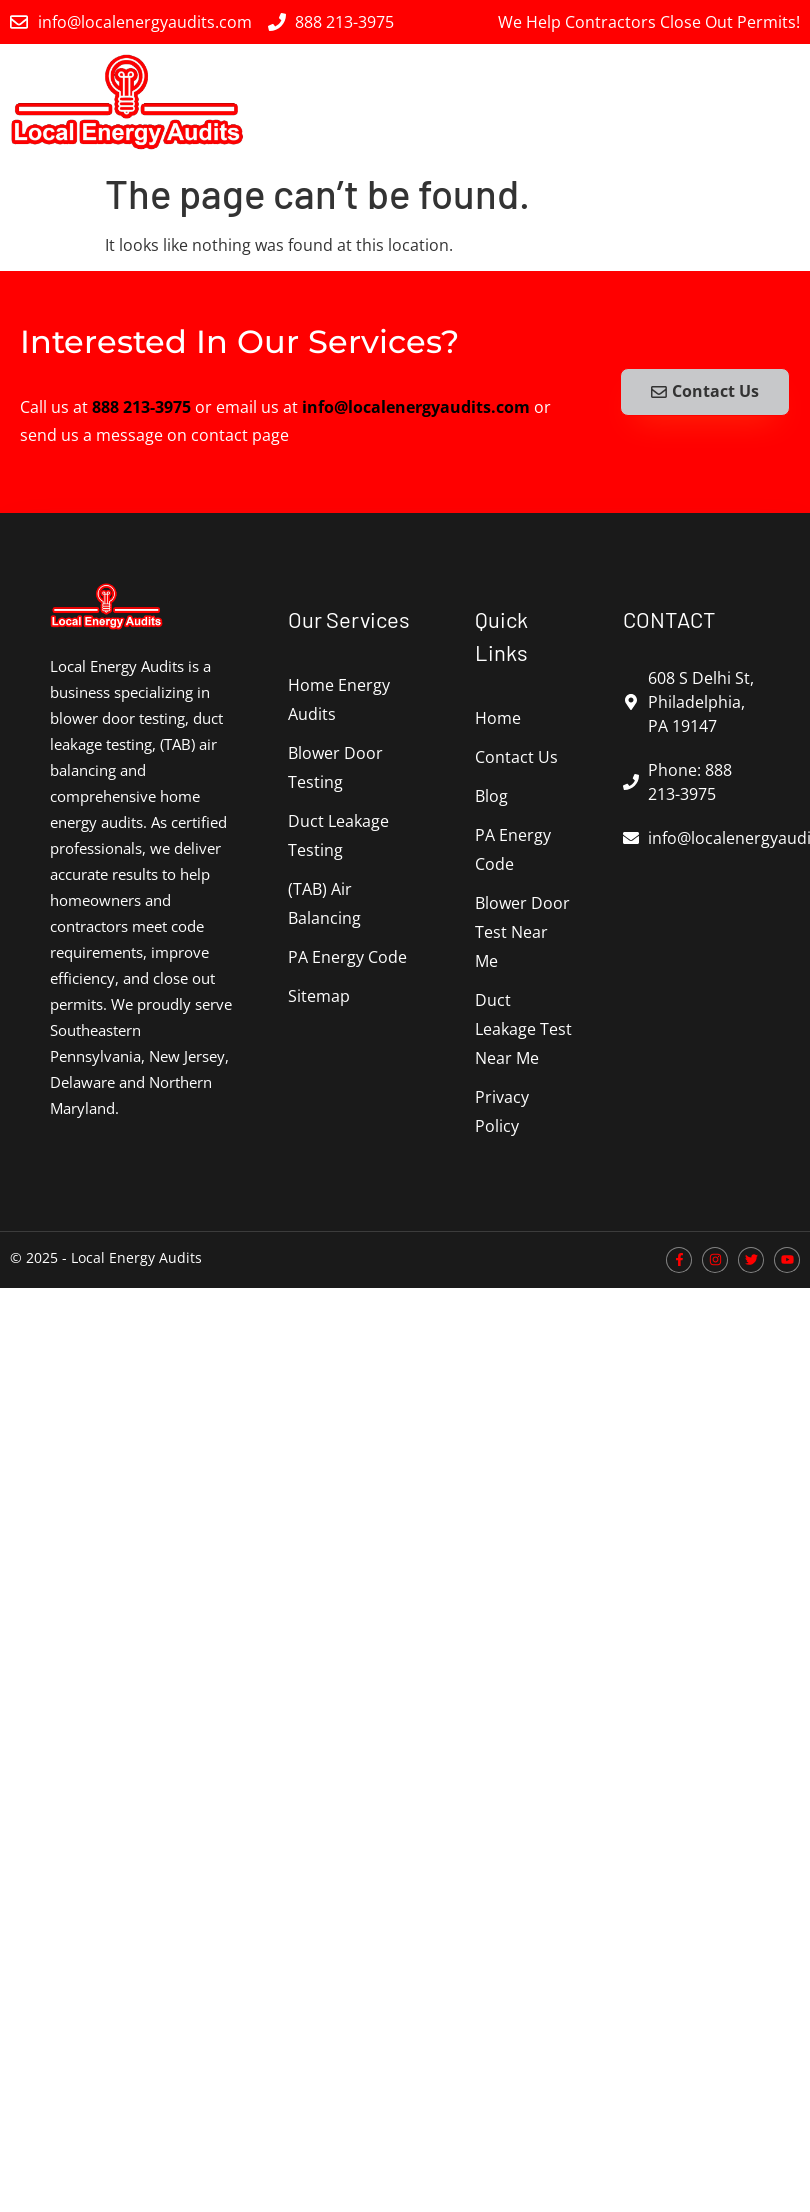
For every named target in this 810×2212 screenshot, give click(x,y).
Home (498, 718)
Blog (491, 796)
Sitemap (319, 996)
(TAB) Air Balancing (324, 903)
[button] (783, 101)
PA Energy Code (347, 957)
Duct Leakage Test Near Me (523, 1029)
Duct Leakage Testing (338, 835)
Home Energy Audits (339, 699)
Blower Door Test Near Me (522, 932)
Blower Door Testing (335, 767)
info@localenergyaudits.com (416, 407)
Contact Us (516, 757)
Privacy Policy (502, 1111)
